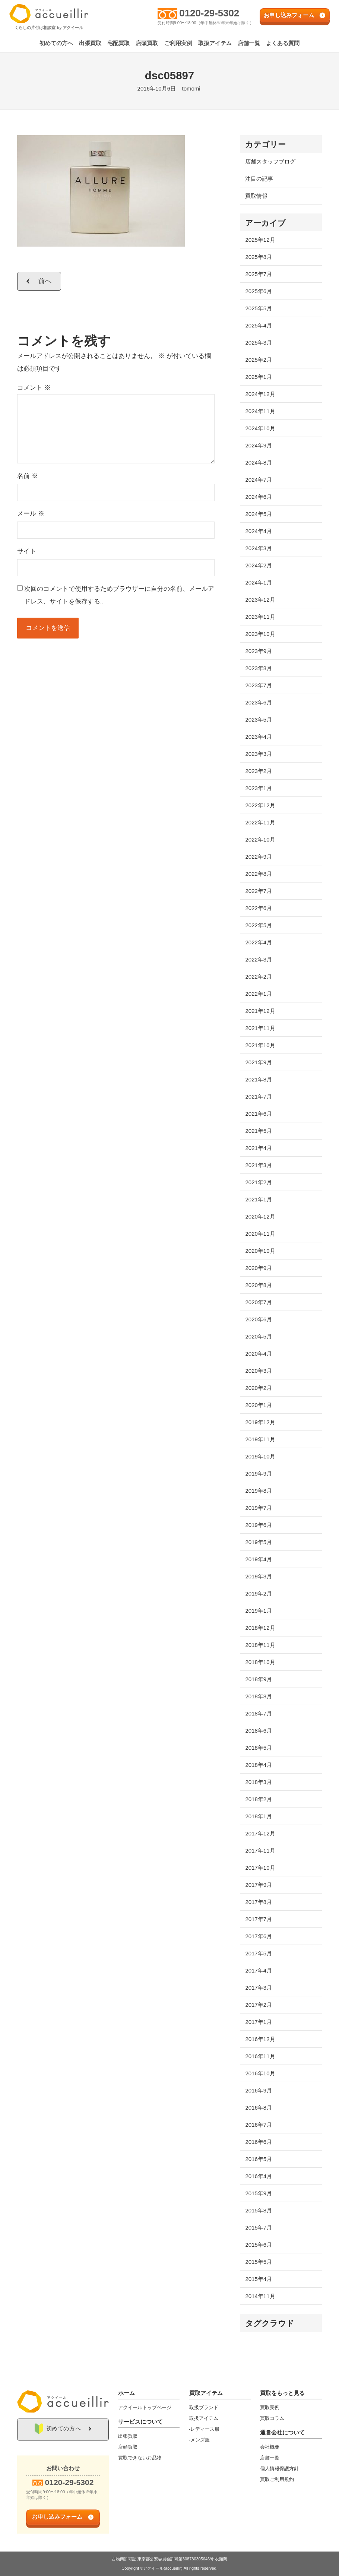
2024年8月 (258, 462)
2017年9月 (258, 1885)
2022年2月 (258, 976)
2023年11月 (260, 617)
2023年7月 (258, 685)
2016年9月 (258, 2090)
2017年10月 (260, 1867)
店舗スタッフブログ (270, 161)
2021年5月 (258, 1131)
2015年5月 (258, 2262)
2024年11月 (260, 411)
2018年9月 (258, 1679)
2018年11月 (260, 1645)
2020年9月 (258, 1268)
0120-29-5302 (210, 13)
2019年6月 (258, 1525)
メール (30, 513)
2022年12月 (260, 805)
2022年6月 (258, 908)
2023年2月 (258, 771)
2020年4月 (258, 1353)
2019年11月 (260, 1439)
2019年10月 (260, 1456)
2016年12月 (260, 2039)
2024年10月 (260, 428)
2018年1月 (258, 1816)
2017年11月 (260, 1850)
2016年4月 (258, 2176)
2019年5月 (258, 1542)
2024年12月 (260, 394)
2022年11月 (260, 822)
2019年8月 (258, 1490)
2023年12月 (260, 599)
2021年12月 (260, 1011)
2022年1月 (258, 994)
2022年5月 (258, 925)
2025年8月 (258, 257)
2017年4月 (258, 1970)
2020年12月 (260, 1216)
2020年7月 (258, 1302)
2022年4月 (258, 942)
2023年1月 (258, 788)
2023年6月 (258, 702)
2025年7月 (258, 274)
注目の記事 (259, 178)
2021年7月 (258, 1096)
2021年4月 (258, 1148)
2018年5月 (258, 1748)
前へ (45, 281)
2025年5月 (258, 308)
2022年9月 (258, 856)
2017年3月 (258, 1987)
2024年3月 (258, 548)
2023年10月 (260, 634)
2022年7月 (258, 891)
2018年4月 (258, 1765)
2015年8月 (258, 2210)
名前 (27, 475)
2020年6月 (258, 1319)
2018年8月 (258, 1696)
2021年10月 (260, 1045)
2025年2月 (258, 360)
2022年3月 (258, 959)
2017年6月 (258, 1936)
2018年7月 (258, 1713)
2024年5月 (258, 514)
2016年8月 (258, 2107)
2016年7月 (258, 2125)
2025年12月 (260, 240)
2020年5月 (258, 1336)
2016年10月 (260, 2073)
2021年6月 (258, 1113)
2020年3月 (258, 1371)
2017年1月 (258, 2022)
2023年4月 (258, 736)
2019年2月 (258, 1593)
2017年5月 (258, 1953)
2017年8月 (258, 1902)
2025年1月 (258, 377)
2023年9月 (258, 651)
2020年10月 (260, 1251)
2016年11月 (260, 2056)
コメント (34, 387)
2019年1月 (258, 1610)
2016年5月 (258, 2159)
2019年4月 (258, 1559)
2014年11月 (260, 2296)
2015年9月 (258, 2193)
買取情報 (256, 196)
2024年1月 (258, 582)
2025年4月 (258, 325)
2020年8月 (258, 1285)
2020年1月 (258, 1405)
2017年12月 (260, 1833)
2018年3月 (258, 1782)
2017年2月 (258, 2005)
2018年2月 (258, 1799)
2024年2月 (258, 565)
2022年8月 (258, 874)
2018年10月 (260, 1662)
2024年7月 (258, 479)
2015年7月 (258, 2227)
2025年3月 (258, 342)
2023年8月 (258, 668)
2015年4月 (258, 2279)
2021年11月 (260, 1028)
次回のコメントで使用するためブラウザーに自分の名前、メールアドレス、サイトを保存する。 (119, 595)
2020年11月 (260, 1233)
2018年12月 (260, 1628)
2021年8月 (258, 1079)
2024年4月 (258, 531)
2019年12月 (260, 1422)
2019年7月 (258, 1508)
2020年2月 (258, 1388)
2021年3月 (258, 1165)
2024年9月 (258, 445)
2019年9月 (258, 1473)
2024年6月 (258, 497)
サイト (26, 551)
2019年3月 (258, 1576)
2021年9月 (258, 1062)
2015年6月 (258, 2244)
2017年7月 (258, 1919)
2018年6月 (258, 1730)
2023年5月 (258, 719)
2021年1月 (258, 1199)
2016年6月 (258, 2142)
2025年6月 (258, 291)
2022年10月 (260, 839)
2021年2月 (258, 1182)
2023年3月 (258, 754)
